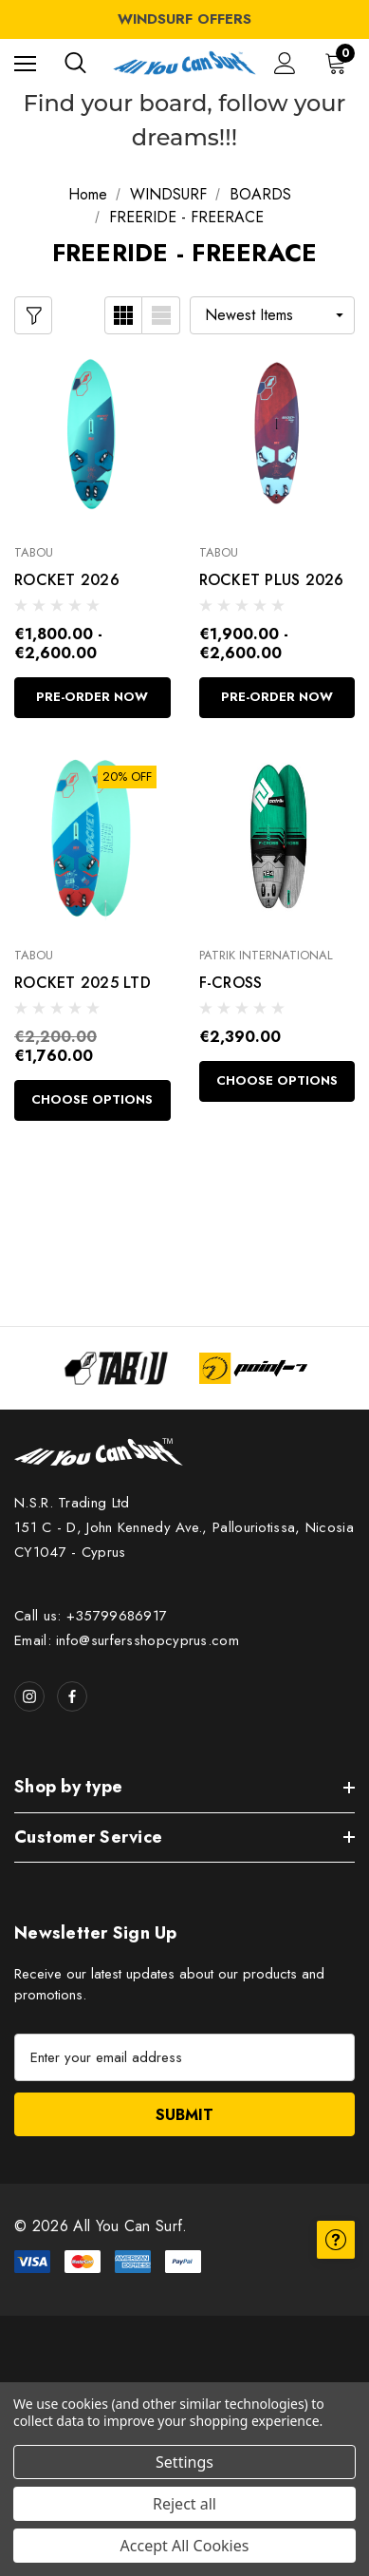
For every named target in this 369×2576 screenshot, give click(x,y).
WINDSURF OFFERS (184, 19)
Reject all (184, 2503)
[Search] (75, 62)
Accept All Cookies (184, 2545)
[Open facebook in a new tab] (72, 1696)
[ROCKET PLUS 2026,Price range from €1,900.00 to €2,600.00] (277, 435)
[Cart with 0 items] (339, 62)
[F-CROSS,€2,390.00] (277, 838)
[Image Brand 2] (253, 1368)
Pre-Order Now (92, 697)
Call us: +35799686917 (90, 1615)
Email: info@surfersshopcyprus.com (126, 1640)
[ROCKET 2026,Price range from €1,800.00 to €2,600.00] (92, 435)
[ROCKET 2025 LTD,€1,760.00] (92, 838)
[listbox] (272, 315)
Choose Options (92, 1099)
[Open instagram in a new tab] (29, 1696)
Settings (184, 2462)
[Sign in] (285, 63)
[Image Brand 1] (116, 1368)
